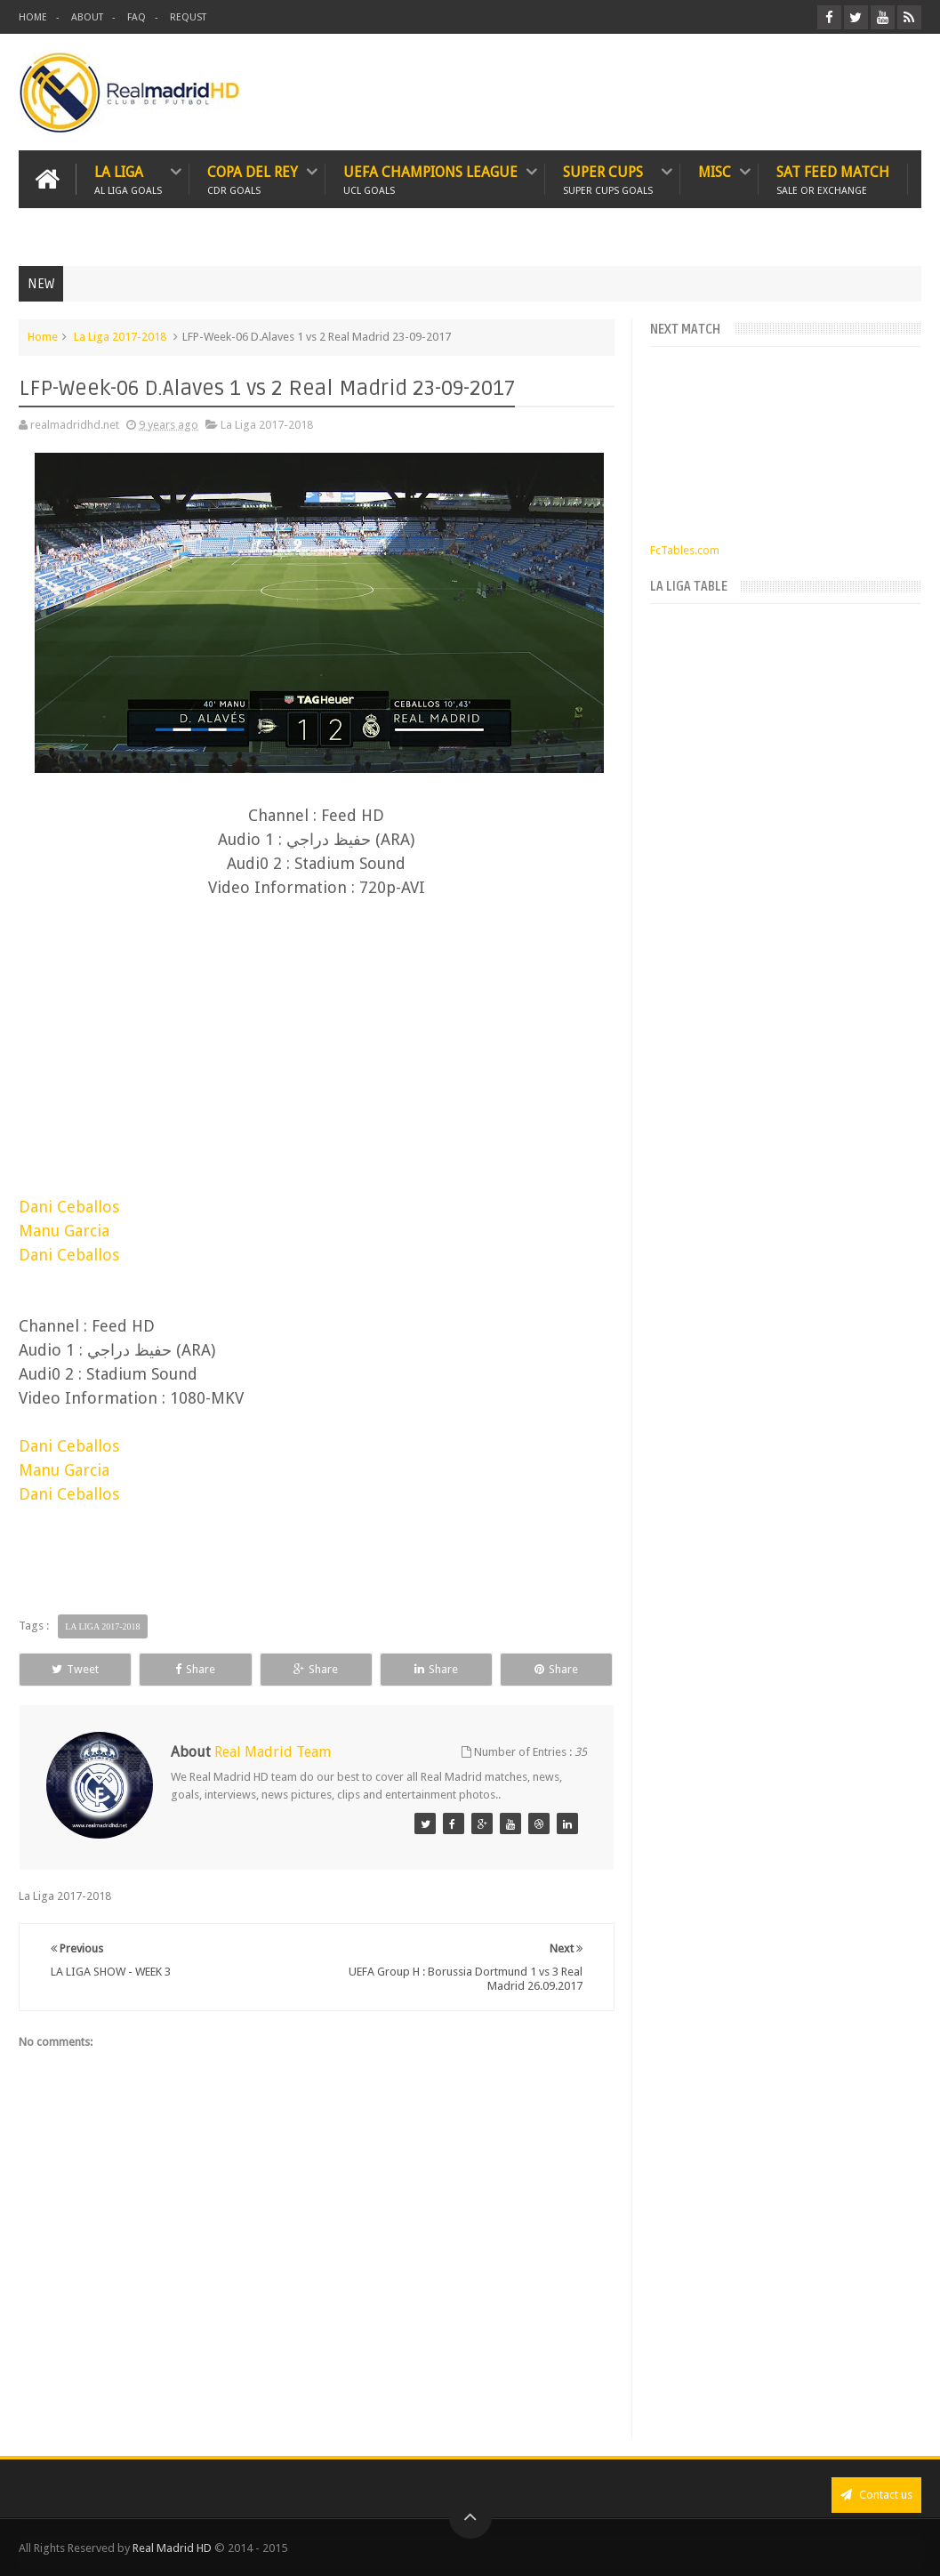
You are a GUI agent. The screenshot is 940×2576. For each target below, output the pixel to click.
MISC (714, 172)
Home (43, 336)
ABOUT (87, 17)
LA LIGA (128, 179)
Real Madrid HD (172, 2548)
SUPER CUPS (608, 179)
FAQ (136, 17)
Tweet (75, 1669)
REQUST (188, 17)
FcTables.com (684, 550)
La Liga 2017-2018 (120, 336)
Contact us (876, 2494)
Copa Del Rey (252, 179)
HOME (33, 17)
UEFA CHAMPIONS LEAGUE (430, 179)
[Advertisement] (316, 1020)
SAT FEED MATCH (832, 179)
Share (195, 1669)
